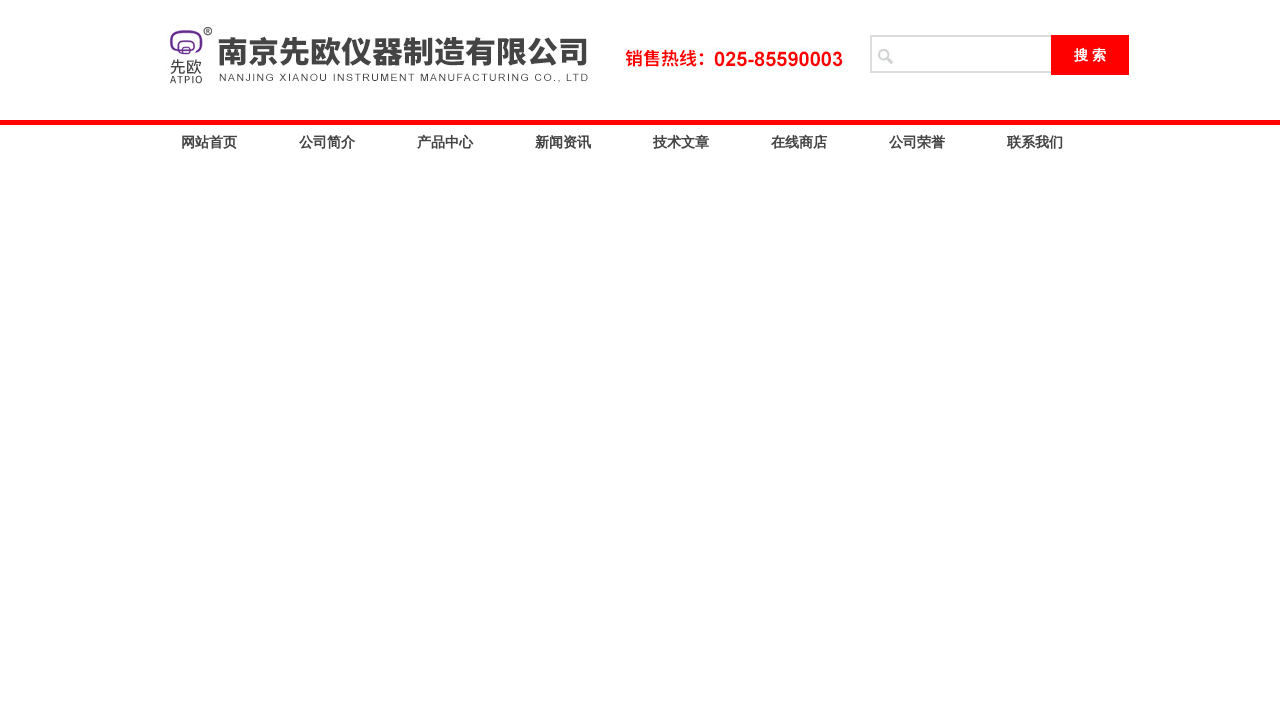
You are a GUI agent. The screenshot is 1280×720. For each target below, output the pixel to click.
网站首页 (209, 142)
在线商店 (799, 142)
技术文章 (681, 142)
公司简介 (327, 142)
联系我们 (1035, 142)
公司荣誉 (917, 142)
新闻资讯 (563, 142)
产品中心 (445, 142)
